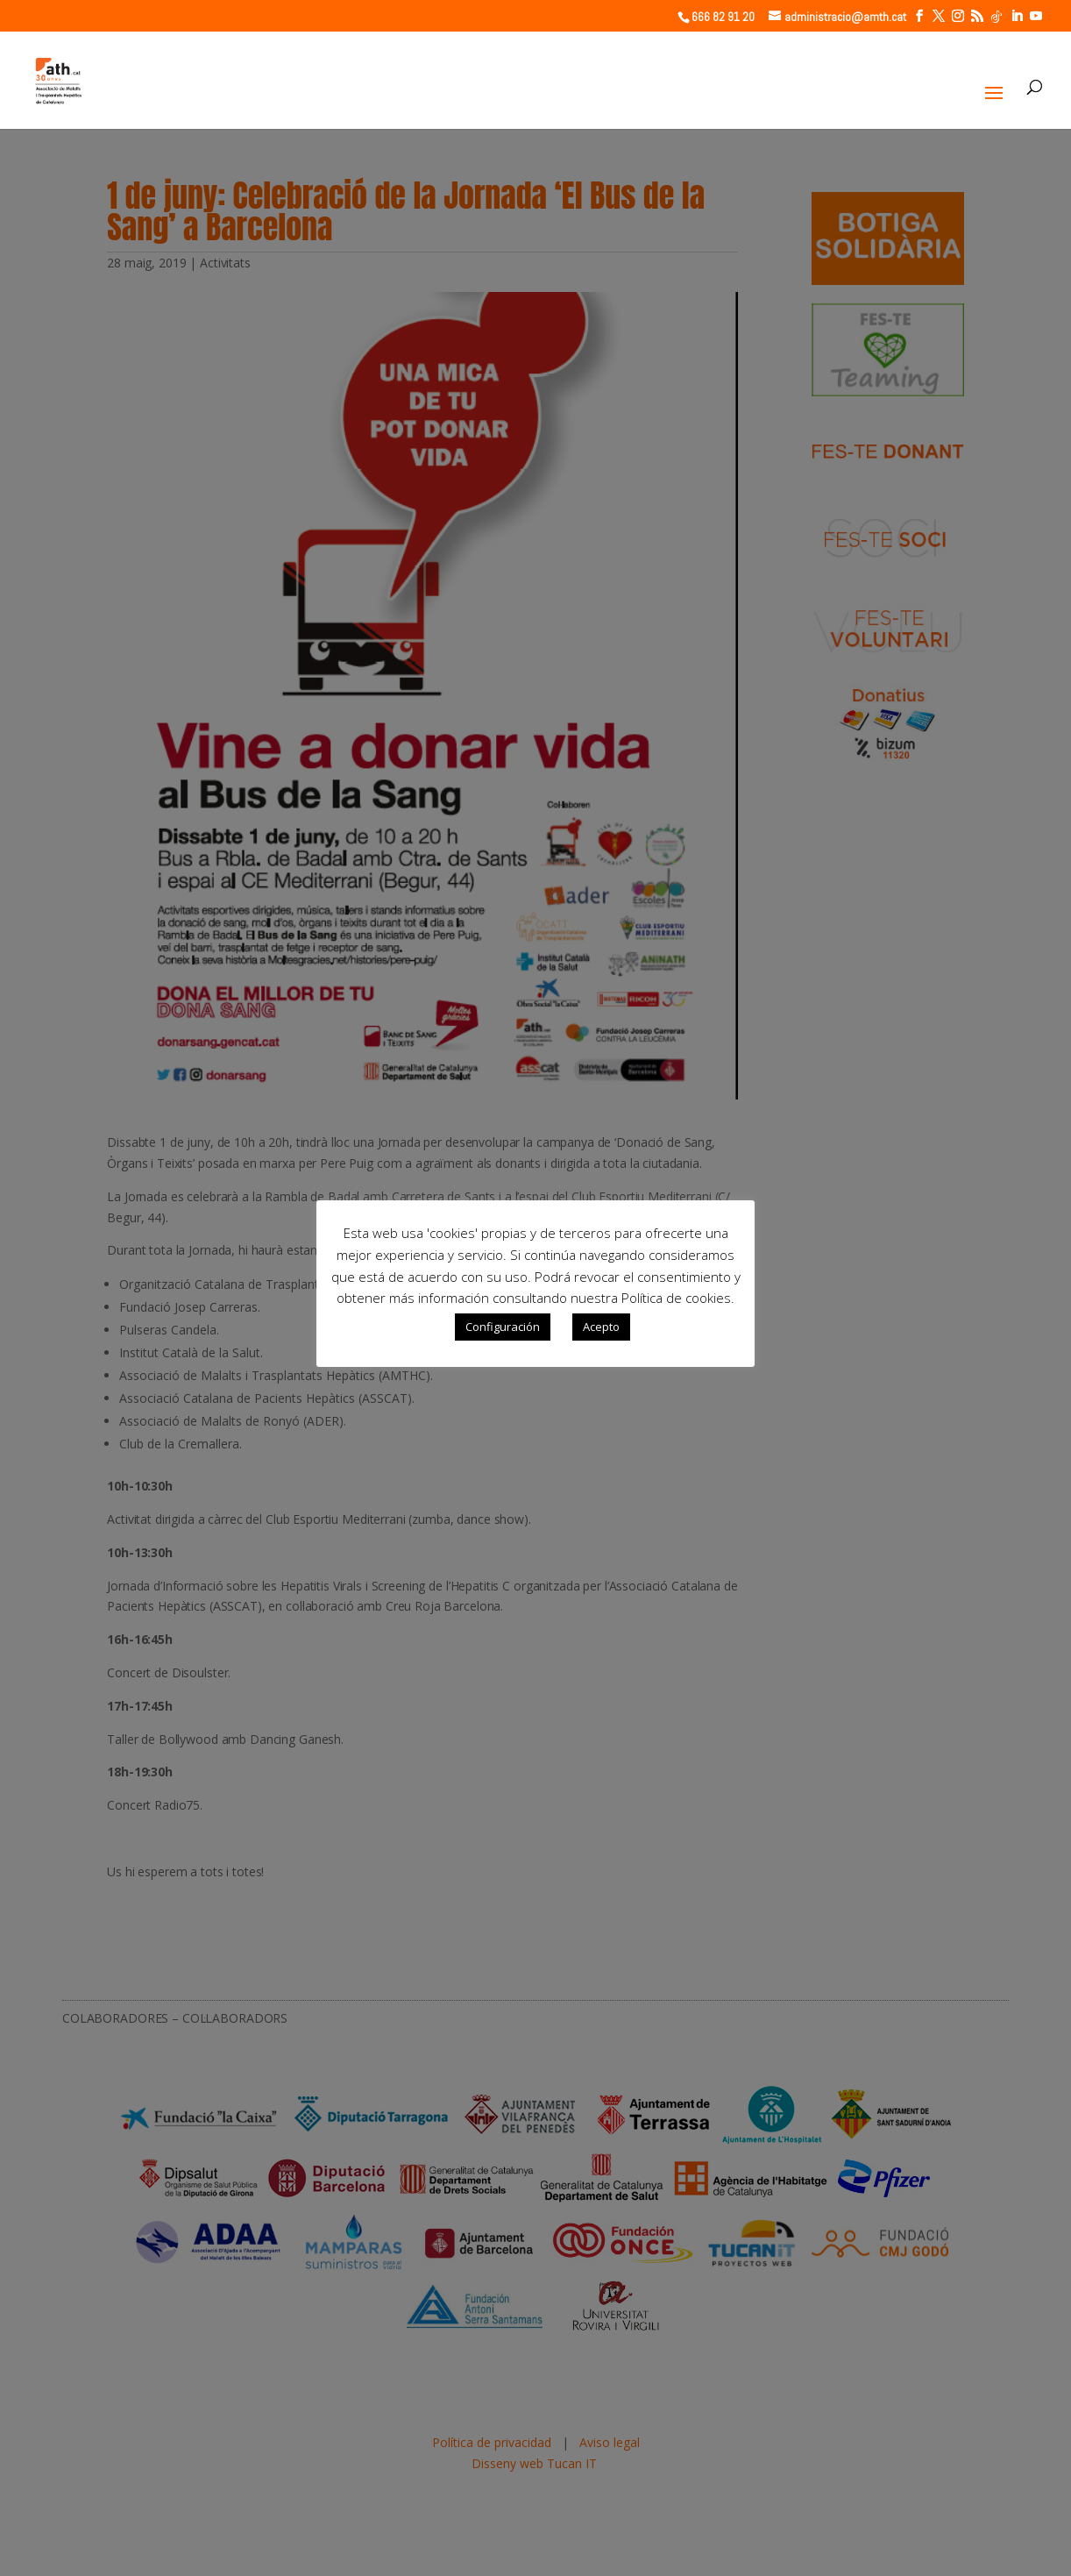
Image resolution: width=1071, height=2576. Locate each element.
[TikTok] (996, 17)
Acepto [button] (601, 1326)
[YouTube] (1036, 16)
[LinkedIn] (1017, 16)
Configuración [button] (502, 1326)
